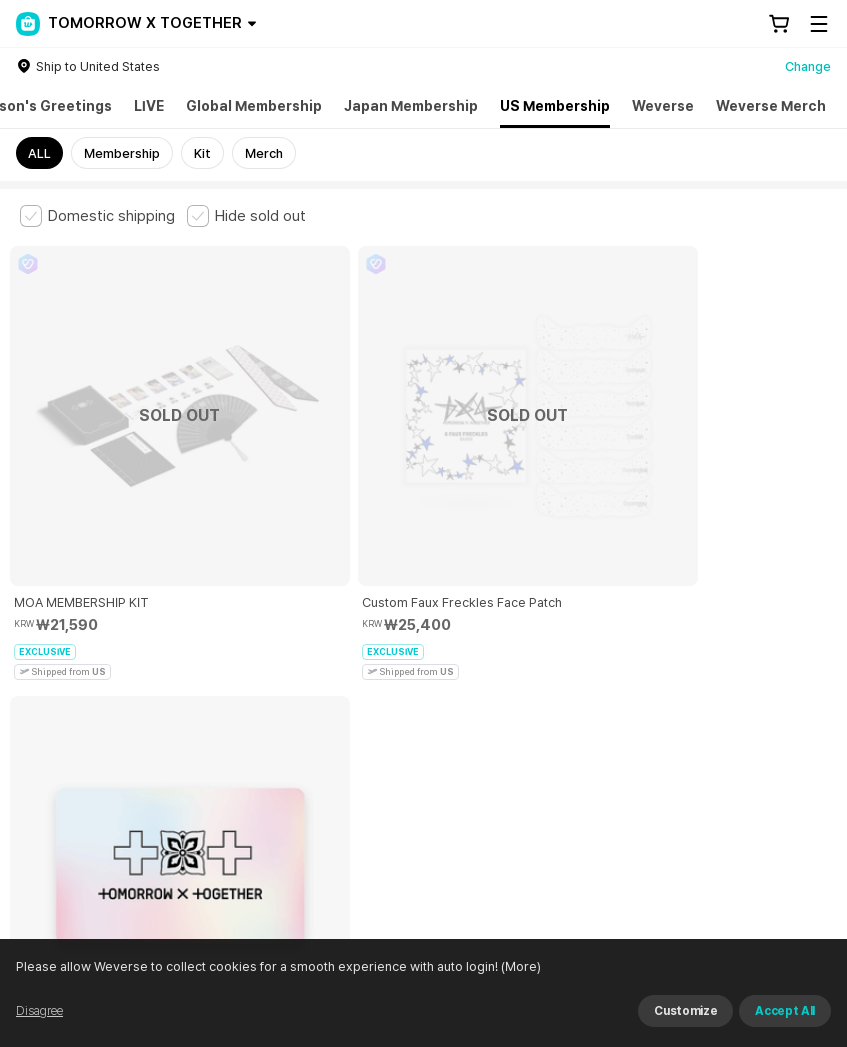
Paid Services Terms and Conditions (265, 673)
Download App (776, 918)
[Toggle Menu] (819, 24)
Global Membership (254, 106)
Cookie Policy (747, 673)
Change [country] (808, 66)
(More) (553, 1021)
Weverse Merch (771, 106)
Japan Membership (411, 106)
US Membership (555, 106)
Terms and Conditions (75, 673)
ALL (39, 153)
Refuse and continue (772, 1022)
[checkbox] (97, 216)
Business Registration (323, 784)
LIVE (149, 106)
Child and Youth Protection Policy (486, 673)
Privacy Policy (645, 673)
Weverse (663, 106)
